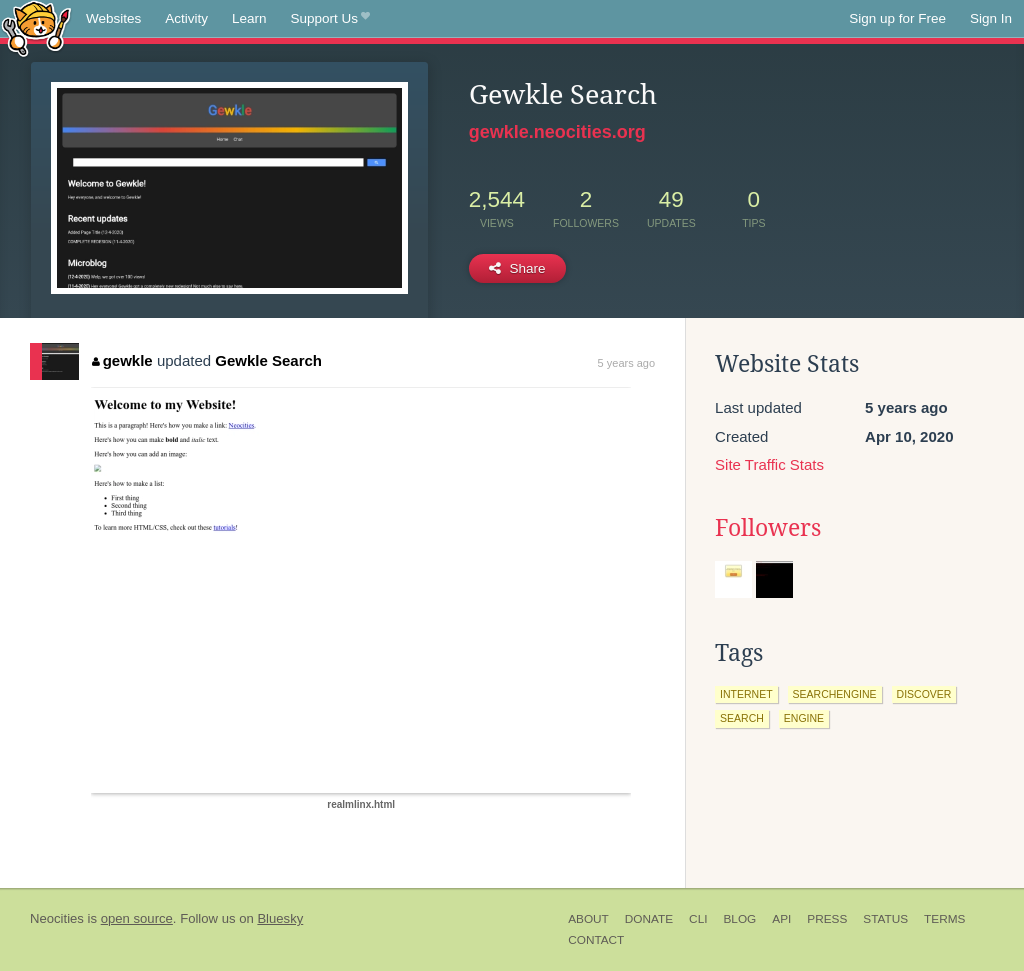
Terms (944, 919)
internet (746, 694)
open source (137, 918)
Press (827, 919)
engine (804, 718)
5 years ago (626, 363)
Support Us (330, 19)
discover (924, 694)
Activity (186, 18)
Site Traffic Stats (769, 464)
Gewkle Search (268, 360)
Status (885, 919)
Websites (113, 18)
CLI (698, 919)
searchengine (835, 694)
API (781, 919)
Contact (596, 940)
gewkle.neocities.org (557, 132)
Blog (739, 919)
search (742, 718)
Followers (768, 528)
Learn (249, 18)
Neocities (57, 918)
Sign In (991, 18)
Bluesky (280, 918)
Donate (649, 919)
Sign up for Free (897, 18)
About (588, 919)
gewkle (122, 360)
